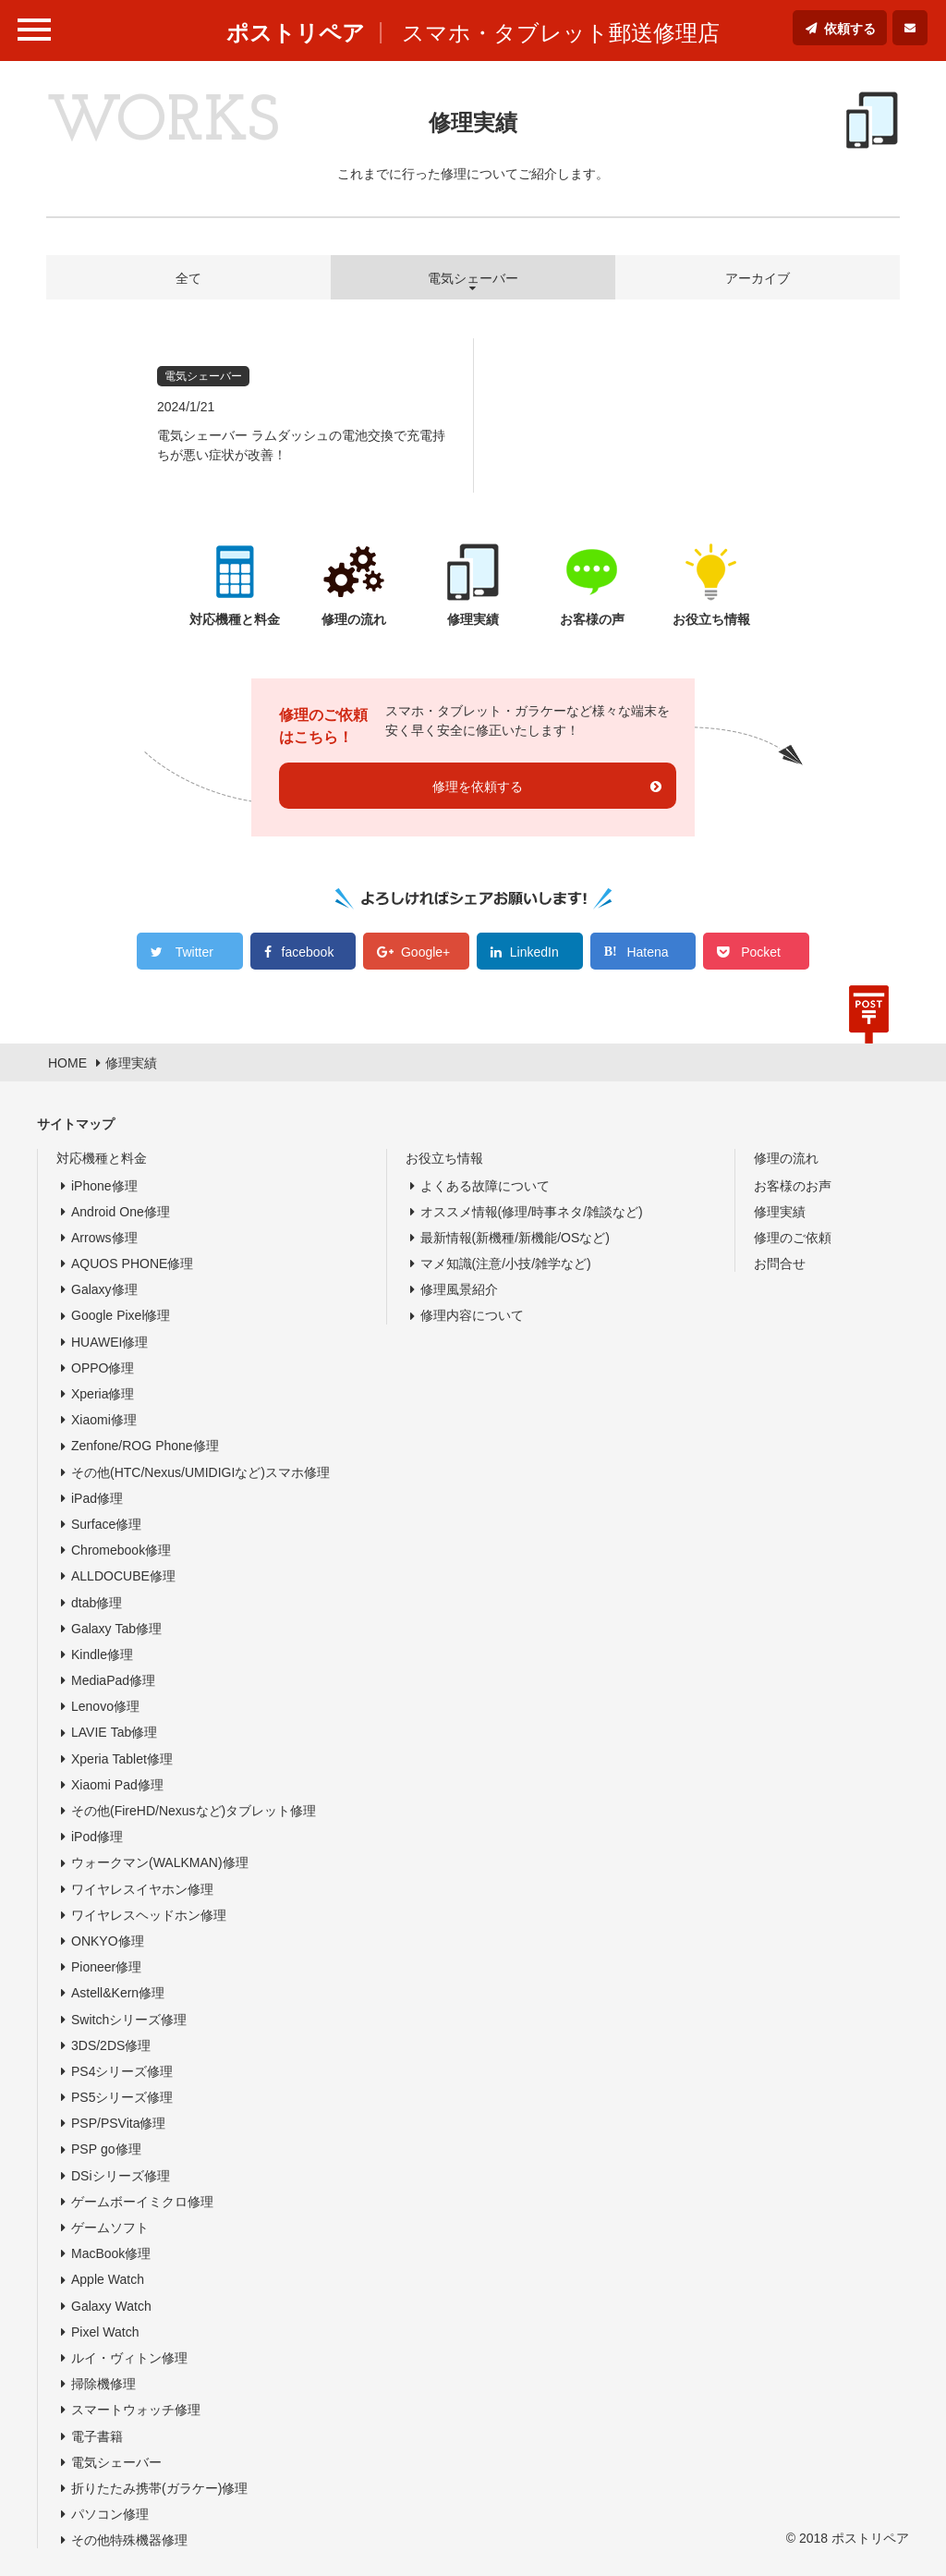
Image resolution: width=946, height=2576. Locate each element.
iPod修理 (97, 1836)
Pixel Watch (105, 2332)
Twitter (194, 952)
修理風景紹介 (459, 1289)
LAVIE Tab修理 (114, 1732)
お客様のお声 (792, 1185)
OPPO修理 (102, 1367)
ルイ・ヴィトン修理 (129, 2357)
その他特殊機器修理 (129, 2539)
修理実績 (780, 1211)
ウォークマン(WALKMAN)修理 (160, 1862)
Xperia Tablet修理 (122, 1758)
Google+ (425, 952)
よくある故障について (485, 1185)
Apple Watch (107, 2279)
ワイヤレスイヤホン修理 (142, 1889)
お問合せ (780, 1263)
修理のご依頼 (792, 1237)
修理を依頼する (477, 786)
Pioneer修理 (106, 1966)
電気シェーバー (116, 2462)
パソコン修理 (110, 2514)
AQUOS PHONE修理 (132, 1263)
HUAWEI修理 (109, 1342)
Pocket (761, 952)
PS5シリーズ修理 (122, 2097)
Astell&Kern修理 (117, 1992)
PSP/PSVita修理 (118, 2123)
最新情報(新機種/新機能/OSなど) (515, 1237)
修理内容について (472, 1315)
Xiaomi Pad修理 (117, 1784)
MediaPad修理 (113, 1680)
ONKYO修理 (107, 1941)
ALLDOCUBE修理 (123, 1575)
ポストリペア (295, 32)
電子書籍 (97, 2436)
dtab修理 (96, 1602)
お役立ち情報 (444, 1158)
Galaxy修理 (104, 1289)
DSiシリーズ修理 (120, 2175)
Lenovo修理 (105, 1706)
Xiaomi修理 (104, 1419)
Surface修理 (106, 1524)
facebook (308, 952)
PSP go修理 (106, 2149)
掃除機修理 (103, 2383)
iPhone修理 (104, 1185)
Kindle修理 (102, 1654)
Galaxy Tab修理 (116, 1628)
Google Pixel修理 (121, 1315)
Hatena (647, 952)
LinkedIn (534, 952)
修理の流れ (786, 1158)
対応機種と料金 (101, 1158)
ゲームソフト (110, 2227)
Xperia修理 (102, 1393)
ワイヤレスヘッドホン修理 (148, 1915)
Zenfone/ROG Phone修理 (145, 1445)
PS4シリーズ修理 (122, 2071)
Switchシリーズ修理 (129, 2019)
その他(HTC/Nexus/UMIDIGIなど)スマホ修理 (200, 1472)
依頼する (850, 28)
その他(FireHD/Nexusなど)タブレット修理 (193, 1810)
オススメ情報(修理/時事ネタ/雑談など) (531, 1211)
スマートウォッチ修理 (135, 2409)
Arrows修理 (104, 1237)
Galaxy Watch (111, 2306)
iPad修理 (97, 1498)
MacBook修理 (111, 2253)
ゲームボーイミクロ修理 (142, 2201)
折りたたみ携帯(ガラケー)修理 (159, 2488)
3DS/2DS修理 (111, 2045)
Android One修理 (120, 1211)
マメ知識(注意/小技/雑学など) (505, 1263)
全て (188, 278)
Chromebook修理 (121, 1550)
